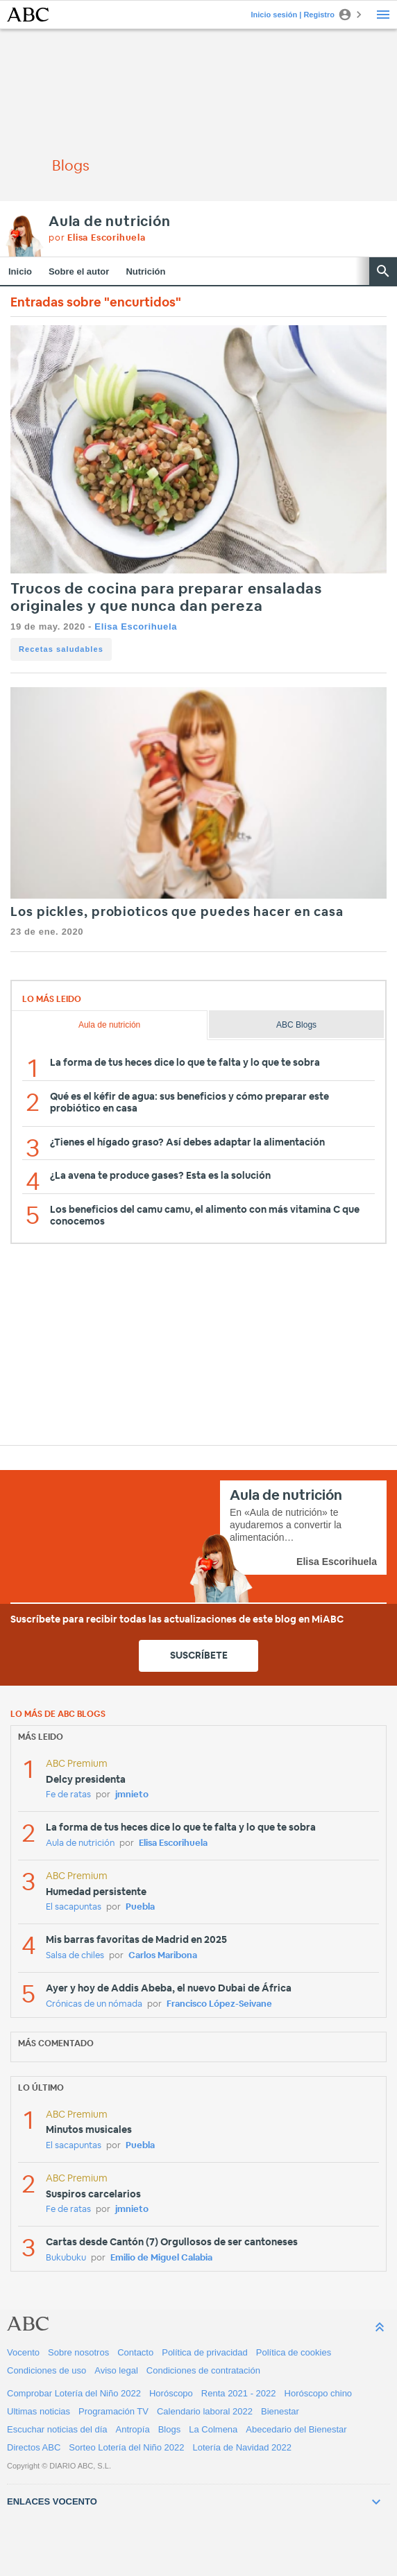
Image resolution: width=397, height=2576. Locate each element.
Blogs (169, 2429)
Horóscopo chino (319, 2393)
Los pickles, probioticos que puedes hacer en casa (177, 912)
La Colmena (213, 2429)
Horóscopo (171, 2393)
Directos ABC (33, 2447)
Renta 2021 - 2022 (238, 2393)
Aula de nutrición (110, 222)
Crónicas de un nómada (94, 2004)
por (97, 238)
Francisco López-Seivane (219, 2004)
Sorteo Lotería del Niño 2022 (126, 2447)
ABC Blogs (296, 1025)
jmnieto (132, 1794)
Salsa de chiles (75, 1955)
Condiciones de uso (46, 2370)
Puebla (140, 1907)
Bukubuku (66, 2258)
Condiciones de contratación (203, 2370)
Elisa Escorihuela (135, 626)
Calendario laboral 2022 (205, 2411)
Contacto (135, 2352)
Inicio (20, 271)
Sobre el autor (79, 271)
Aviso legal (116, 2370)
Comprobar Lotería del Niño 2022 (74, 2393)
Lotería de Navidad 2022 (242, 2447)
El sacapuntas (73, 1907)
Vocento (23, 2352)
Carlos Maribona (162, 1955)
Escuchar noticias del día (57, 2429)
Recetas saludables (61, 649)
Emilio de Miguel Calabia (161, 2258)
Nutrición (145, 271)
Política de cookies (293, 2352)
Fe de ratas (68, 1794)
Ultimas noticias (38, 2411)
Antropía (133, 2429)
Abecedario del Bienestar (296, 2429)
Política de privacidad (205, 2352)
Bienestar (280, 2411)
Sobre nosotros (78, 2352)
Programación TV (113, 2411)
